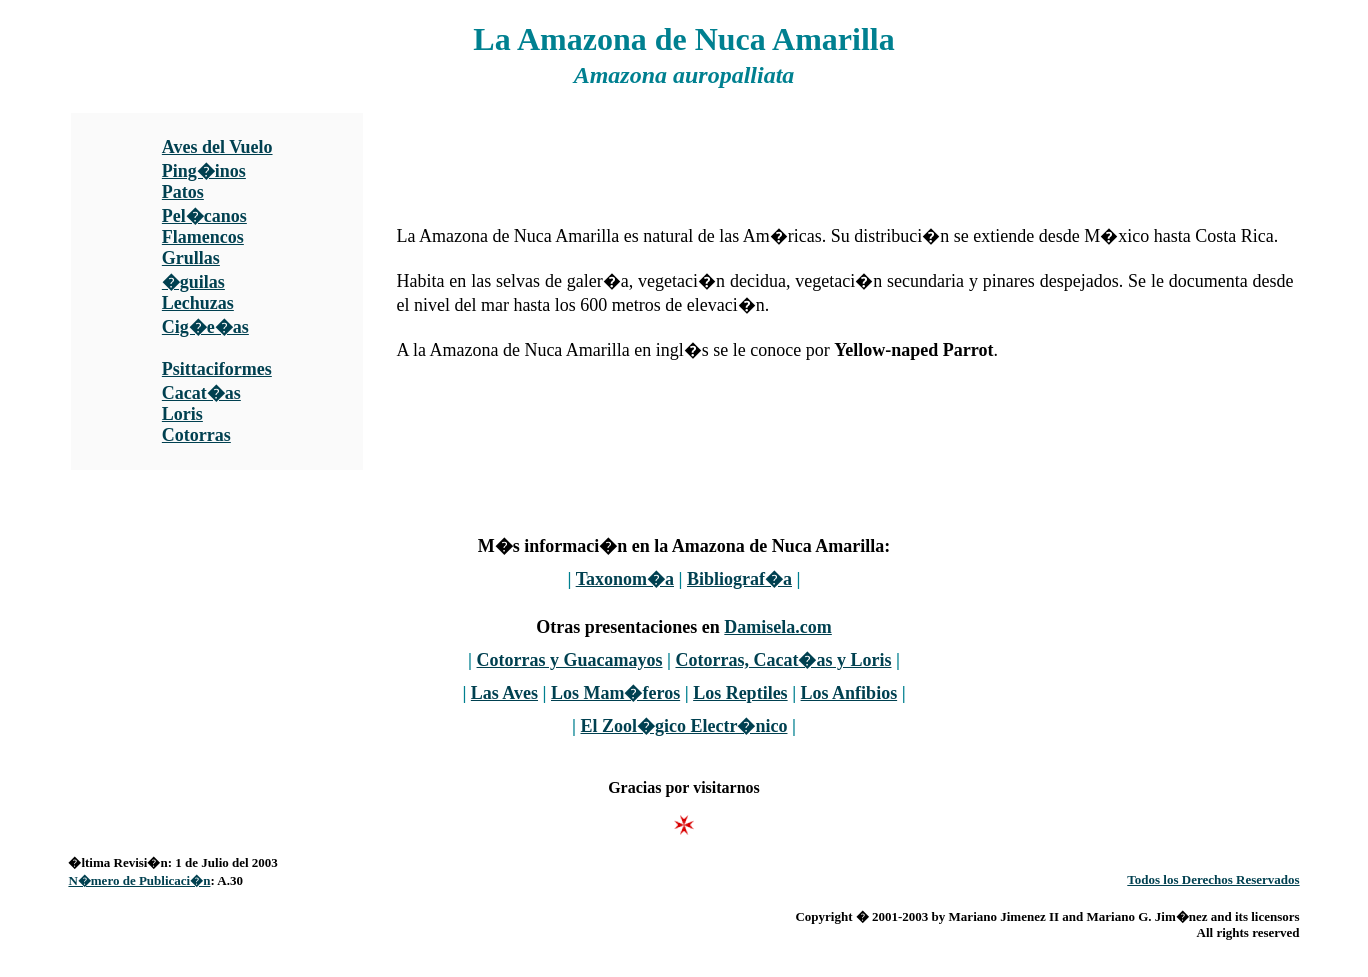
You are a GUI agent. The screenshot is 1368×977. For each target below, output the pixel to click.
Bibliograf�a (739, 579)
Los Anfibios (849, 693)
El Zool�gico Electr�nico (684, 726)
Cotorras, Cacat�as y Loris (783, 660)
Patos (183, 192)
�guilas (193, 282)
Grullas (191, 258)
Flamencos (203, 237)
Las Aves (504, 693)
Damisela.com (777, 627)
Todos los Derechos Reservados (1213, 879)
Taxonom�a (625, 579)
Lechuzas (198, 303)
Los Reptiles (740, 693)
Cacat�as (201, 393)
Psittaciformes (217, 369)
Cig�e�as (205, 327)
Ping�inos (204, 171)
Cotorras (196, 435)
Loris (182, 414)
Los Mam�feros (615, 693)
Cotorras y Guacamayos (570, 660)
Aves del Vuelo (217, 147)
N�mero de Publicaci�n (139, 880)
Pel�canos (204, 216)
